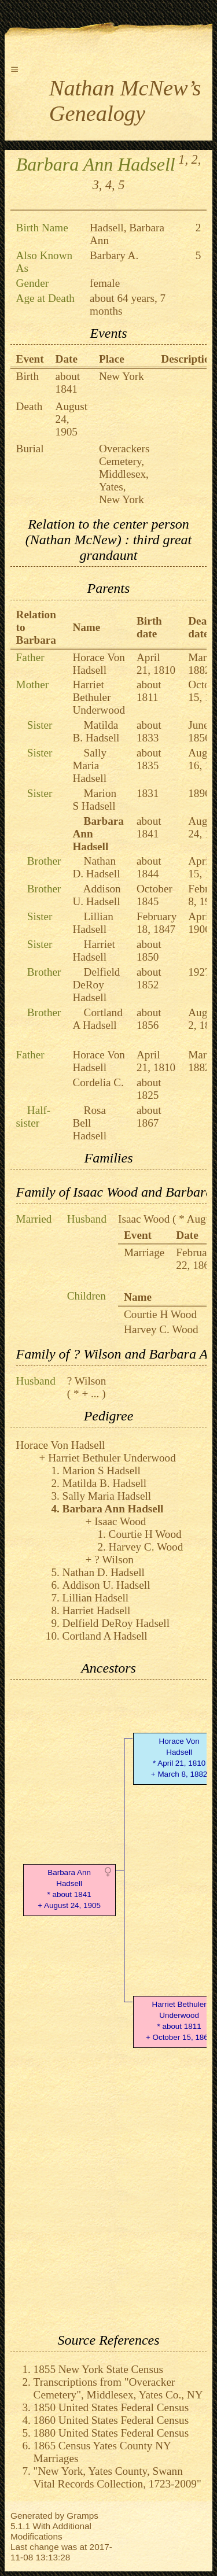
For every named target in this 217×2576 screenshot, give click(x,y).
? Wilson (86, 1381)
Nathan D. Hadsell (96, 867)
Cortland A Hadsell (97, 1018)
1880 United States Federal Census (111, 2433)
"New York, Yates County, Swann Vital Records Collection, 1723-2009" (117, 2477)
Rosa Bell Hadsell (89, 1123)
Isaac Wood (144, 1219)
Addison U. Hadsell (96, 895)
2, (196, 159)
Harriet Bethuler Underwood (98, 697)
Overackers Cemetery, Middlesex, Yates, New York (124, 473)
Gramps (82, 2515)
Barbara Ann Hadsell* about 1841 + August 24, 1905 (69, 1888)
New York (121, 376)
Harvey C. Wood (161, 1329)
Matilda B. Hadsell (95, 731)
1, (183, 159)
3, (97, 185)
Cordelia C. (97, 1082)
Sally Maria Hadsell (89, 765)
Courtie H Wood (160, 1314)
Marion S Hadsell (94, 799)
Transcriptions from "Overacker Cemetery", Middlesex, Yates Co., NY (118, 2388)
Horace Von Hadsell (98, 663)
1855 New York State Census (98, 2369)
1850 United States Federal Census (111, 2407)
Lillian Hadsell (92, 922)
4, (110, 185)
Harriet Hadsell (93, 950)
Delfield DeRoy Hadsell (96, 984)
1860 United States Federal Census (111, 2420)
